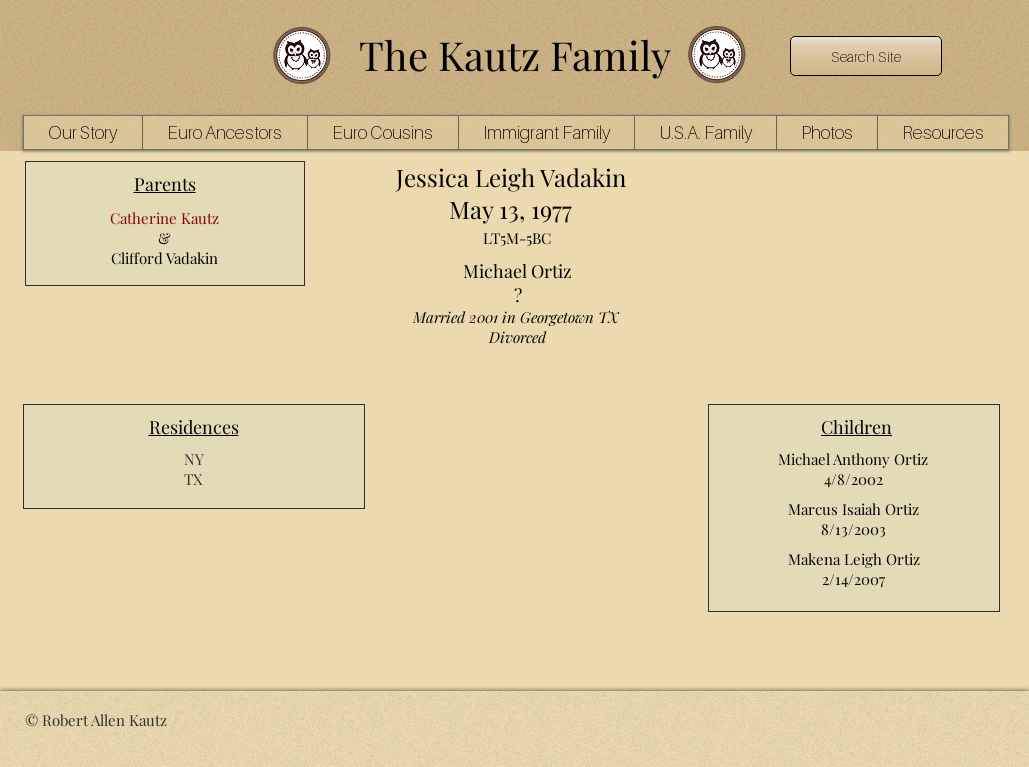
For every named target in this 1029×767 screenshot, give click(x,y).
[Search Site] (866, 56)
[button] (224, 132)
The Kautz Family (515, 54)
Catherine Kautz (164, 218)
